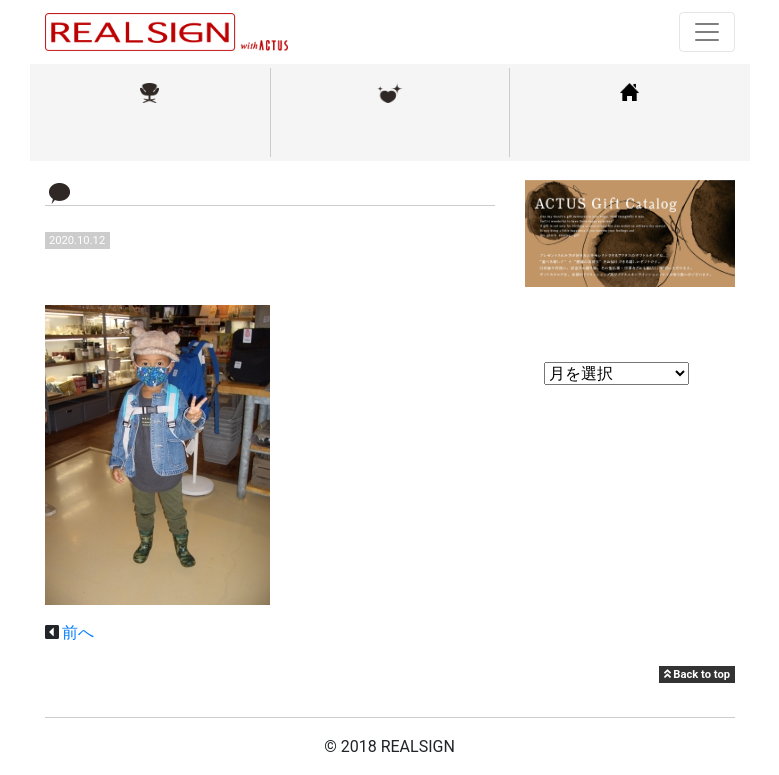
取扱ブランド (150, 133)
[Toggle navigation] (707, 32)
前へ (78, 632)
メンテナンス (390, 133)
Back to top (697, 674)
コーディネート (630, 133)
